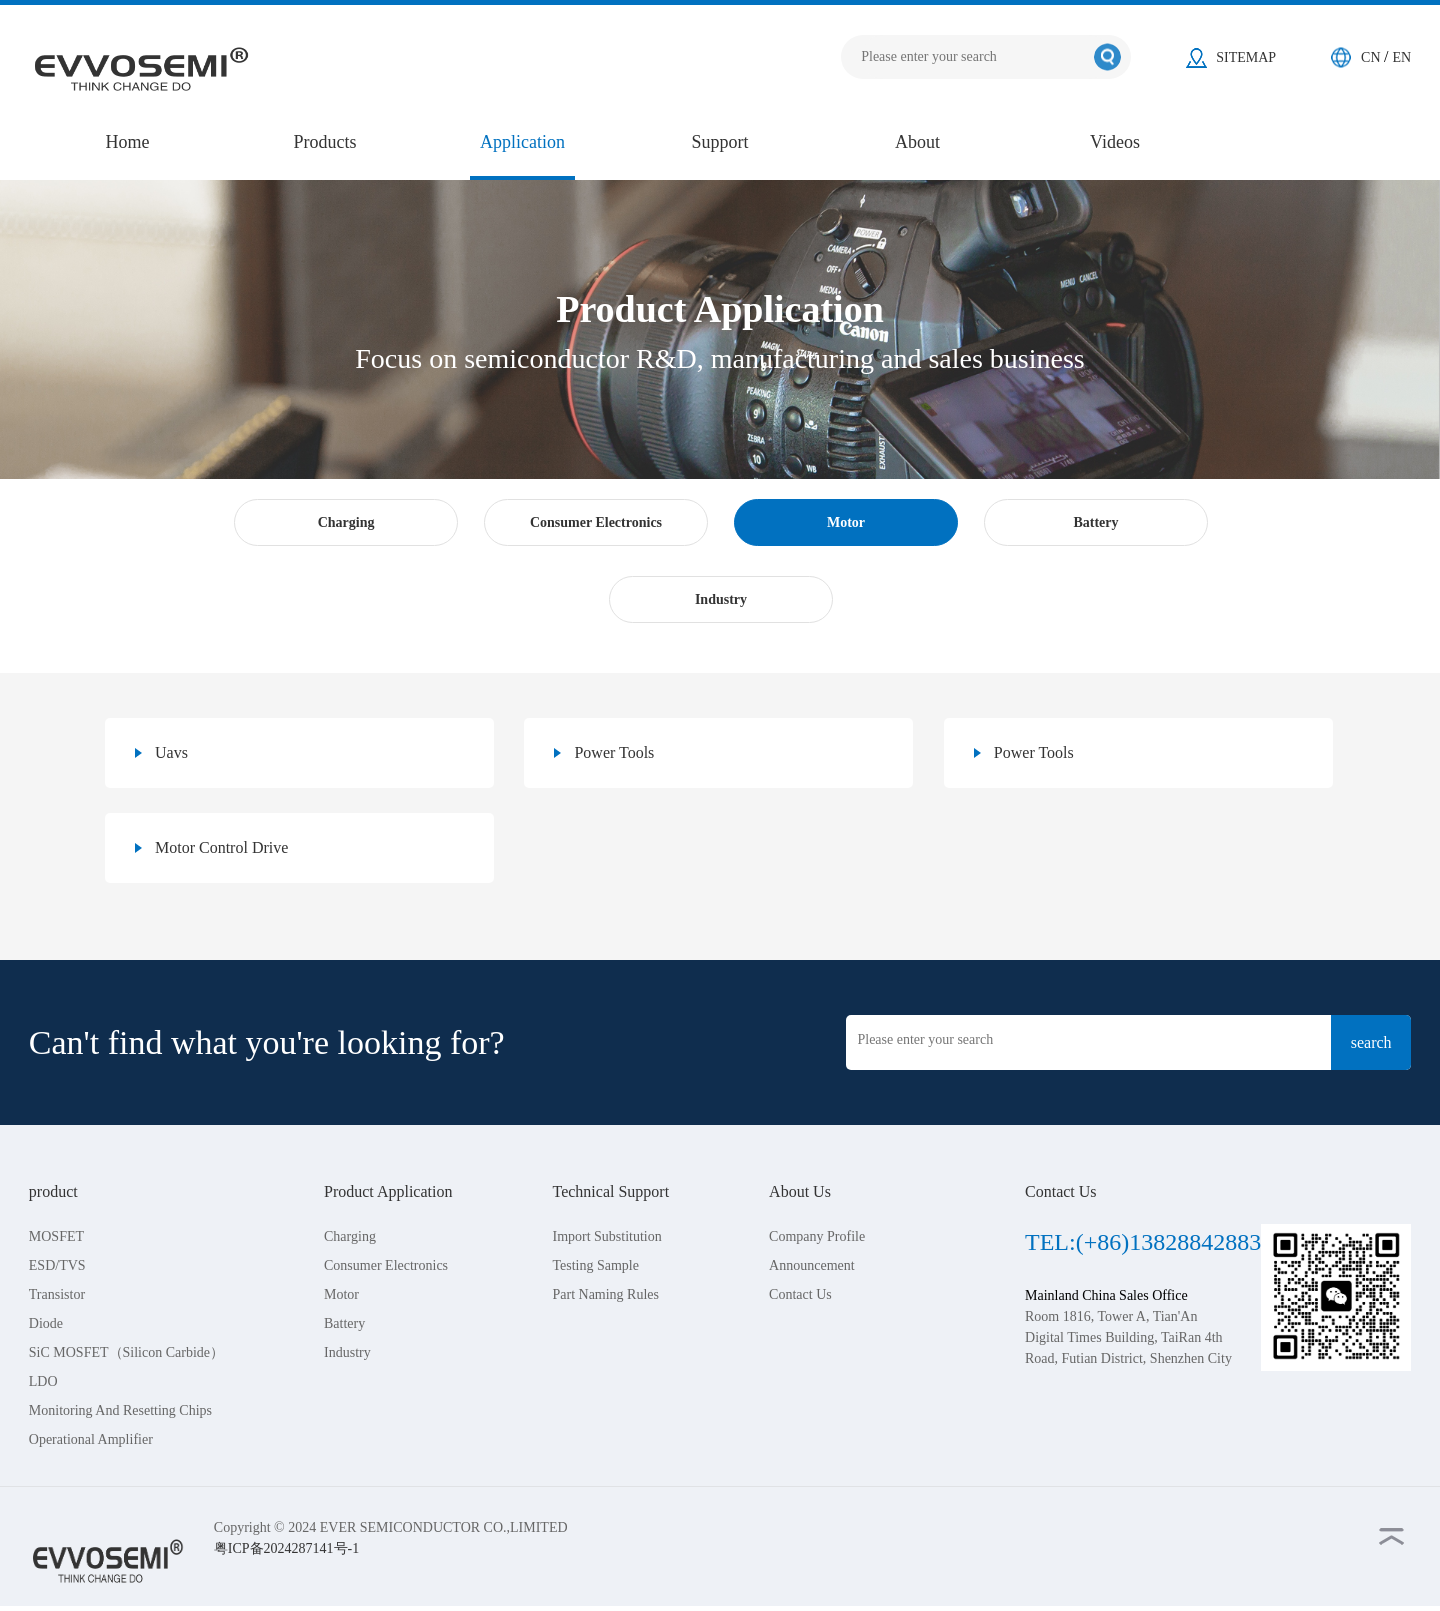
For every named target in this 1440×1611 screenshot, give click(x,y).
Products (325, 142)
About (917, 142)
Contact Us (800, 1294)
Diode (46, 1323)
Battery (344, 1323)
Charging (350, 1236)
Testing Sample (595, 1265)
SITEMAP (1246, 57)
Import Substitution (606, 1236)
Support (719, 142)
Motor (341, 1294)
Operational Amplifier (91, 1439)
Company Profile (817, 1236)
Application (522, 142)
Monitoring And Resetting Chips (120, 1410)
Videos (1115, 142)
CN (1372, 57)
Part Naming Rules (605, 1294)
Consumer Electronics (386, 1265)
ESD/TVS (57, 1265)
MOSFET (56, 1236)
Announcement (812, 1265)
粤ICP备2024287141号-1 (286, 1548)
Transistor (57, 1294)
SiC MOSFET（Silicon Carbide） (126, 1352)
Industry (347, 1352)
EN (1402, 57)
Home (128, 142)
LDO (43, 1381)
